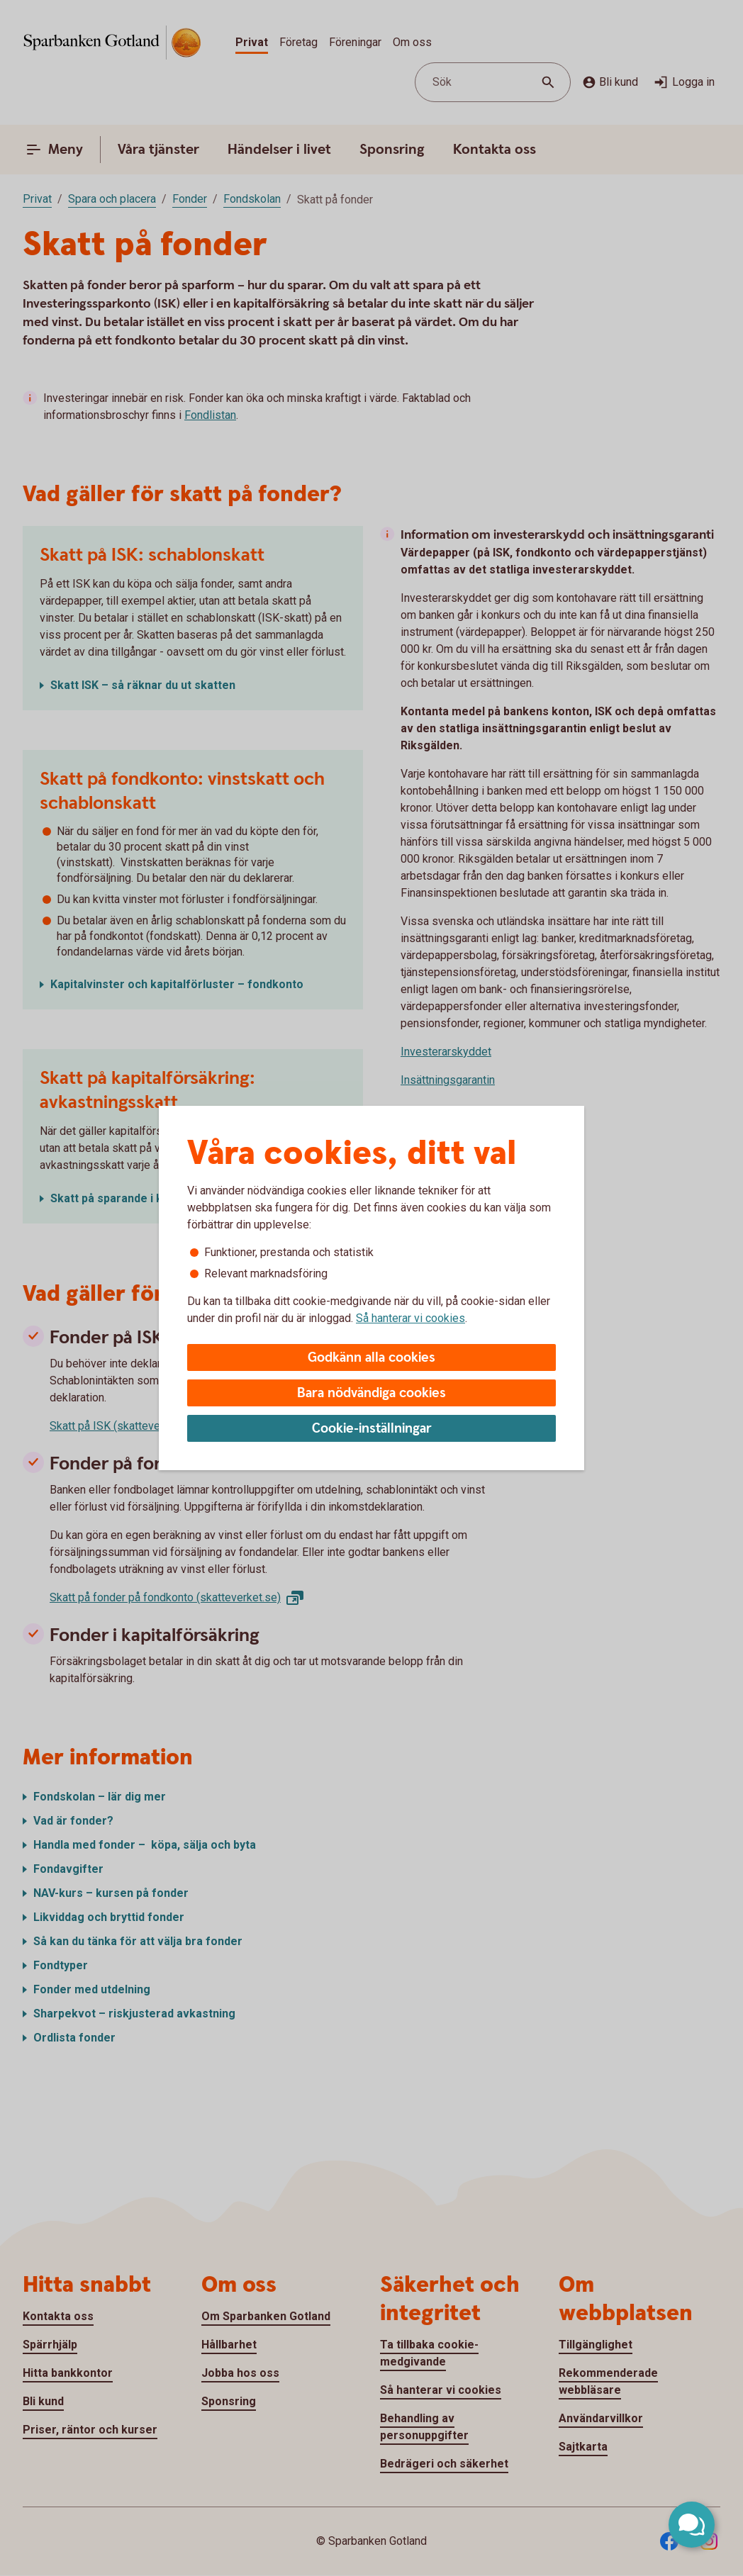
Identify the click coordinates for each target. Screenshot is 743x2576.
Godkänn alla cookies (371, 1358)
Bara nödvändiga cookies (371, 1393)
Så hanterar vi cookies (410, 1318)
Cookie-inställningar (372, 1429)
